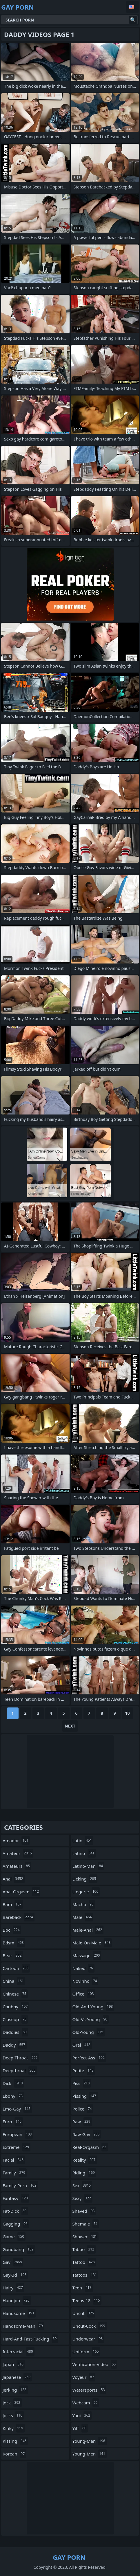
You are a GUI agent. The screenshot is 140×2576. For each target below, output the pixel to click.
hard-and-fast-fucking (30, 2338)
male (82, 1917)
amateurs (17, 1866)
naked (83, 1968)
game (14, 2236)
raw (82, 2121)
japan (14, 2364)
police (82, 2108)
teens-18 (86, 2300)
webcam (85, 2402)
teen (82, 2287)
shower (85, 2236)
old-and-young (93, 2006)
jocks (13, 2415)
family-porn (20, 2185)
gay (13, 2262)
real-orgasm (90, 2147)
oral (82, 2045)
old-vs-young (90, 2019)
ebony (13, 2096)
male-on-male (92, 1942)
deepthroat (20, 2070)
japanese (17, 2377)
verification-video (94, 2364)
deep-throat (21, 2057)
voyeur (84, 2377)
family (15, 2172)
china (14, 1981)
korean (14, 2453)
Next (70, 1726)
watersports (89, 2390)
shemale (85, 2223)
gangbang (19, 2249)
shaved (84, 2211)
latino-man (88, 1866)
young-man (89, 2441)
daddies (15, 2032)
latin (82, 1840)
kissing (15, 2441)
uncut (84, 2313)
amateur (18, 1853)
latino (84, 1853)
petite (83, 2070)
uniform (86, 2351)
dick (13, 2083)
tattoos (85, 2275)
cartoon (16, 1968)
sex (82, 2185)
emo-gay (17, 2108)
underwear (88, 2338)
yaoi (82, 2415)
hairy (13, 2287)
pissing (85, 2096)
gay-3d (15, 2275)
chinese (15, 1993)
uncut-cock (89, 2326)
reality (84, 2160)
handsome (19, 2313)
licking (85, 1878)
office (83, 1993)
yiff (80, 2428)
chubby (16, 2006)
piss (81, 2083)
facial (14, 2160)
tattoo (84, 2262)
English (132, 7)
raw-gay (86, 2134)
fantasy (16, 2198)
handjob (17, 2300)
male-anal (88, 1930)
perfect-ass (89, 2057)
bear (13, 1955)
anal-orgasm (21, 1891)
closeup (15, 2019)
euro (13, 2121)
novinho (85, 1981)
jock (12, 2402)
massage (86, 1955)
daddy (15, 2045)
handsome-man (23, 2326)
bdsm (14, 1942)
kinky (14, 2428)
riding (84, 2172)
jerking (15, 2390)
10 (127, 1713)
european (18, 2134)
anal (14, 1878)
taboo (84, 2249)
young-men (89, 2453)
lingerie (86, 1891)
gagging (16, 2223)
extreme (16, 2147)
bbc (12, 1930)
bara (13, 1904)
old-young (88, 2032)
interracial (18, 2351)
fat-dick (15, 2211)
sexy (82, 2198)
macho (83, 1904)
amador (16, 1840)
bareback (18, 1917)
